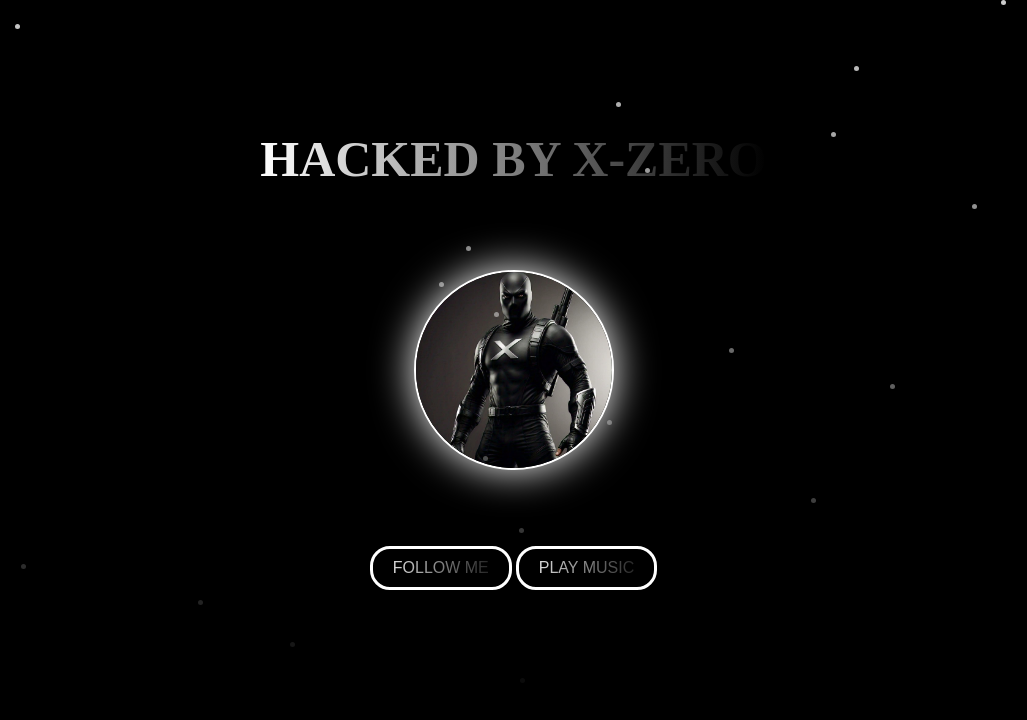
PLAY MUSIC (586, 567)
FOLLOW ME (441, 567)
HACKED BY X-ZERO (513, 159)
